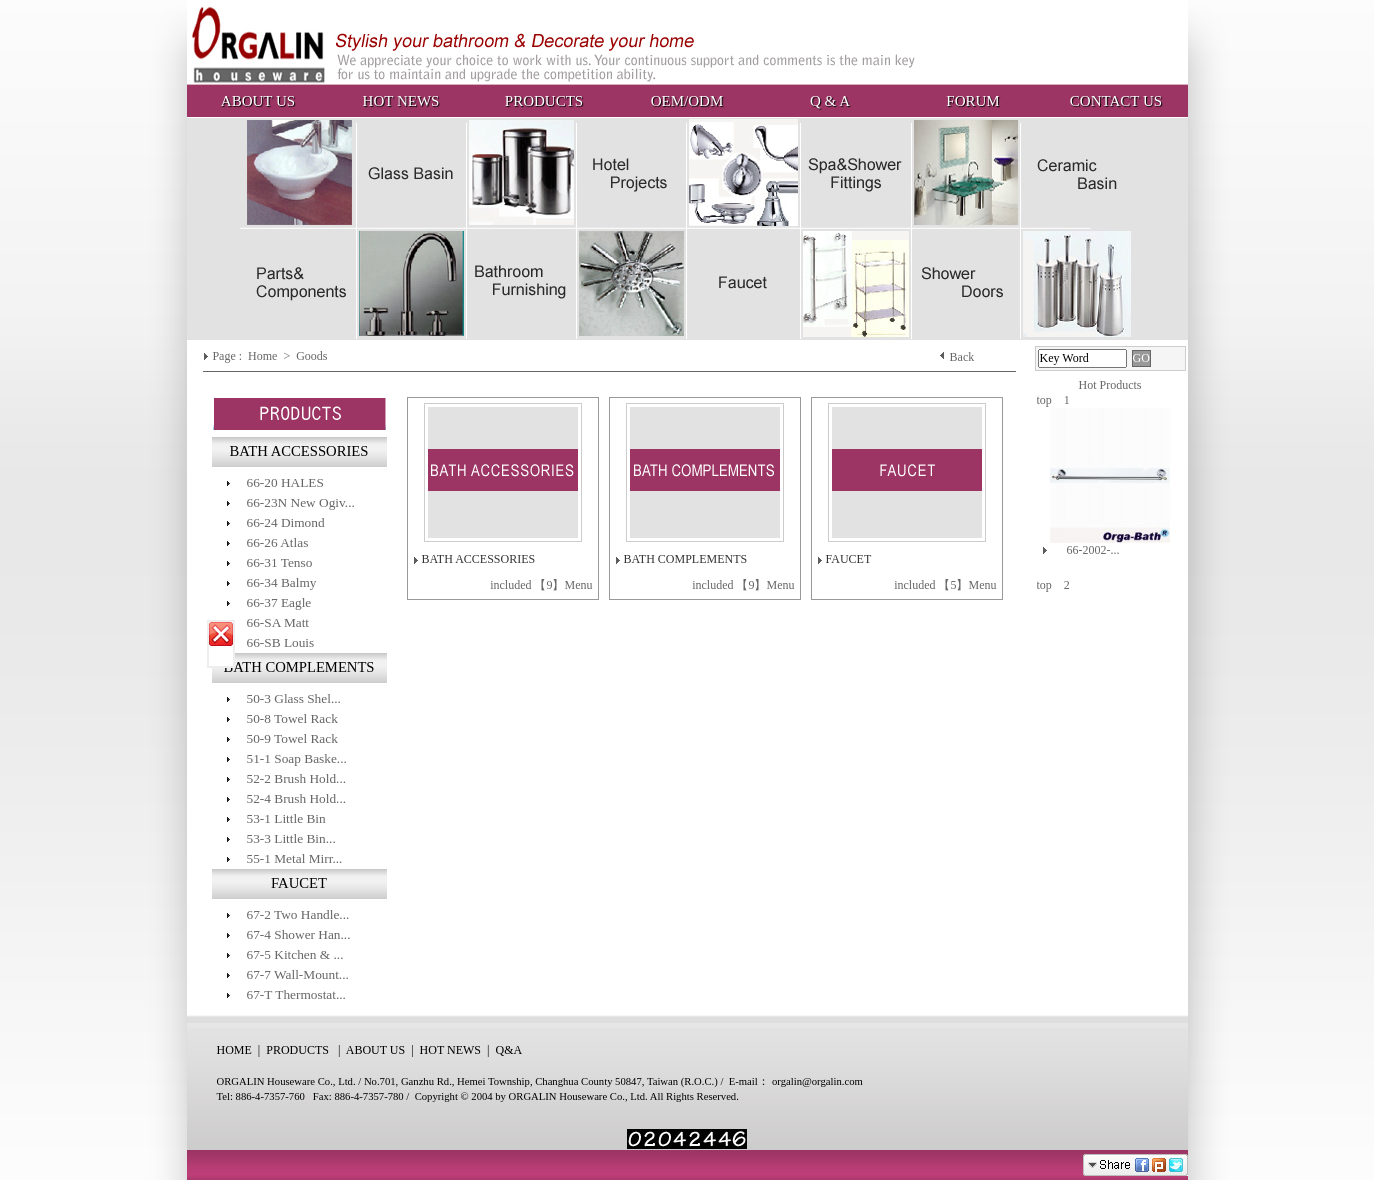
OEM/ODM (687, 101)
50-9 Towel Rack (292, 738)
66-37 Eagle (279, 602)
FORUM (972, 101)
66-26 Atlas (278, 542)
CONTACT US (1116, 101)
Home (264, 356)
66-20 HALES (285, 482)
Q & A (830, 101)
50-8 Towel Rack (292, 718)
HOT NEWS (401, 101)
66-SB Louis (281, 642)
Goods (313, 356)
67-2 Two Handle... (298, 914)
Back (962, 357)
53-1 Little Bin (286, 818)
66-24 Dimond (286, 522)
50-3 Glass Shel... (294, 698)
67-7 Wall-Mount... (298, 974)
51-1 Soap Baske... (297, 758)
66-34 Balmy (282, 582)
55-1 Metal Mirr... (295, 858)
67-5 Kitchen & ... (295, 954)
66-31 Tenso (280, 562)
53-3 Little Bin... (291, 838)
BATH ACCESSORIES (479, 559)
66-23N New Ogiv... (301, 502)
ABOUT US (258, 101)
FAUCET (849, 559)
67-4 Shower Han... (299, 934)
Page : (228, 356)
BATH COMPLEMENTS (686, 559)
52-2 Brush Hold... (297, 778)
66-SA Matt (278, 622)
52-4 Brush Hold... (297, 798)
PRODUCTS (544, 101)
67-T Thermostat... (296, 994)
